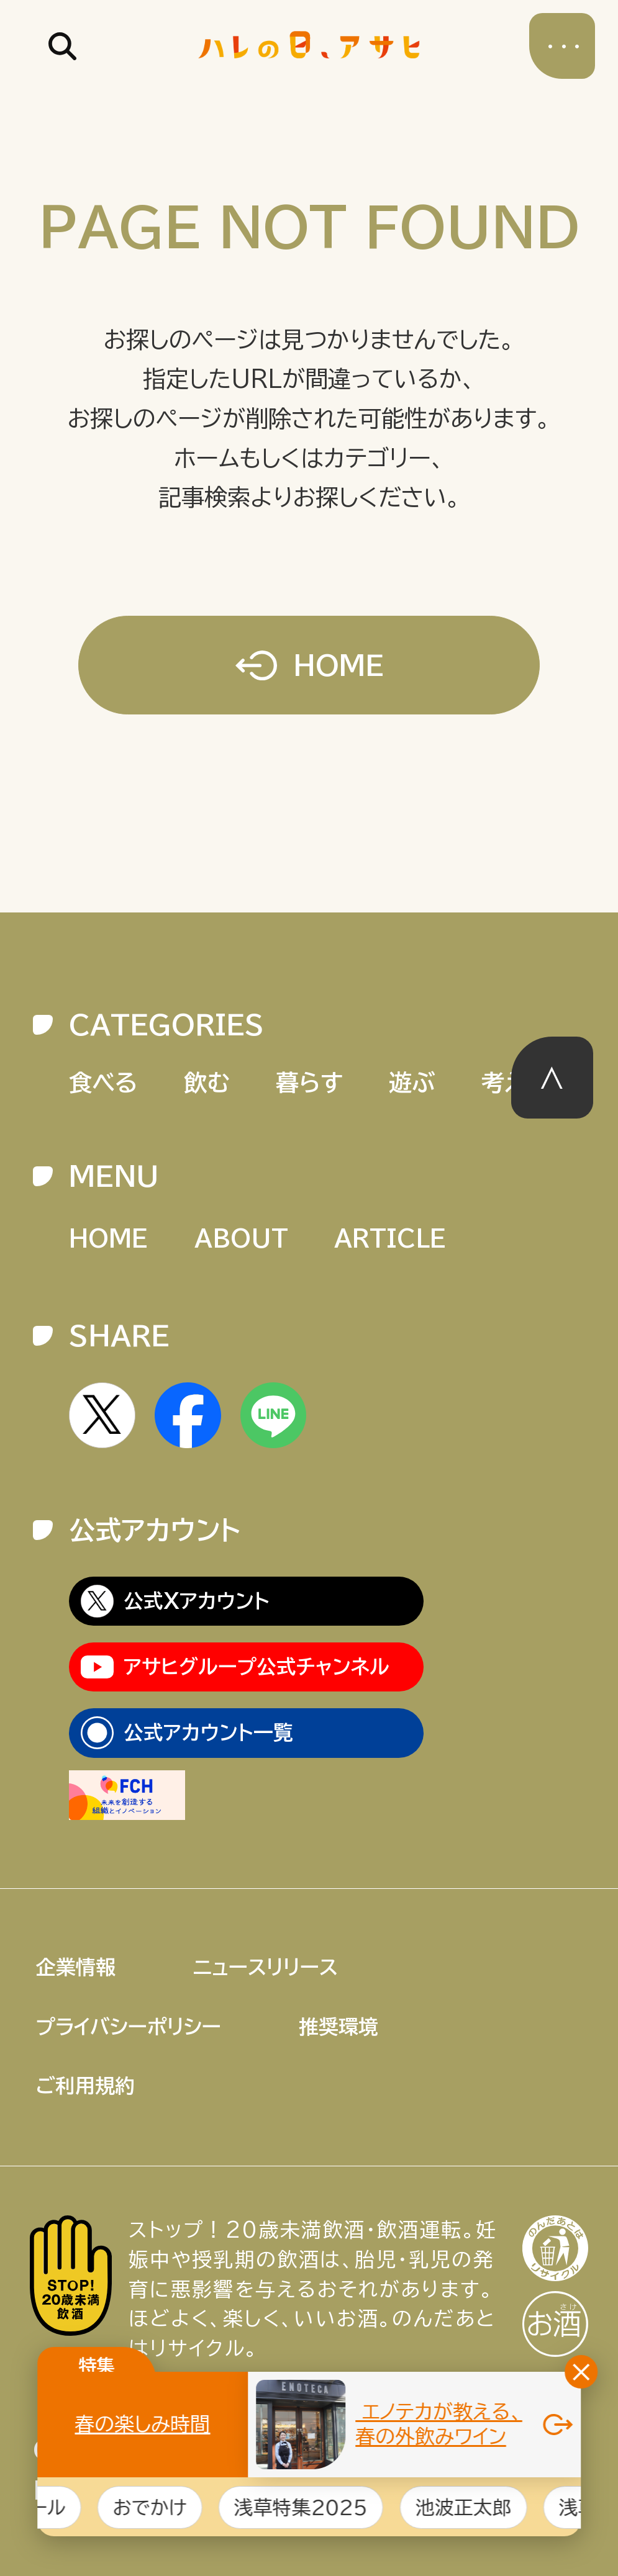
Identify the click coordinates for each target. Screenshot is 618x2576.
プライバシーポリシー (128, 2027)
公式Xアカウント (197, 1601)
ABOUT (241, 1238)
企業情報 (76, 1967)
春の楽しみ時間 (143, 2424)
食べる (103, 1082)
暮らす (309, 1082)
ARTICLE (390, 1238)
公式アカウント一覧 (208, 1732)
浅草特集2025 (317, 2507)
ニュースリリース (265, 1967)
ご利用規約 (85, 2086)
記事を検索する (63, 46)
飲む (207, 1082)
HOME (338, 665)
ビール (54, 2507)
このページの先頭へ (552, 1078)
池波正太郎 (480, 2507)
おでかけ (166, 2507)
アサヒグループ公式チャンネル (256, 1667)
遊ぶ (412, 1082)
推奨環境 (338, 2027)
